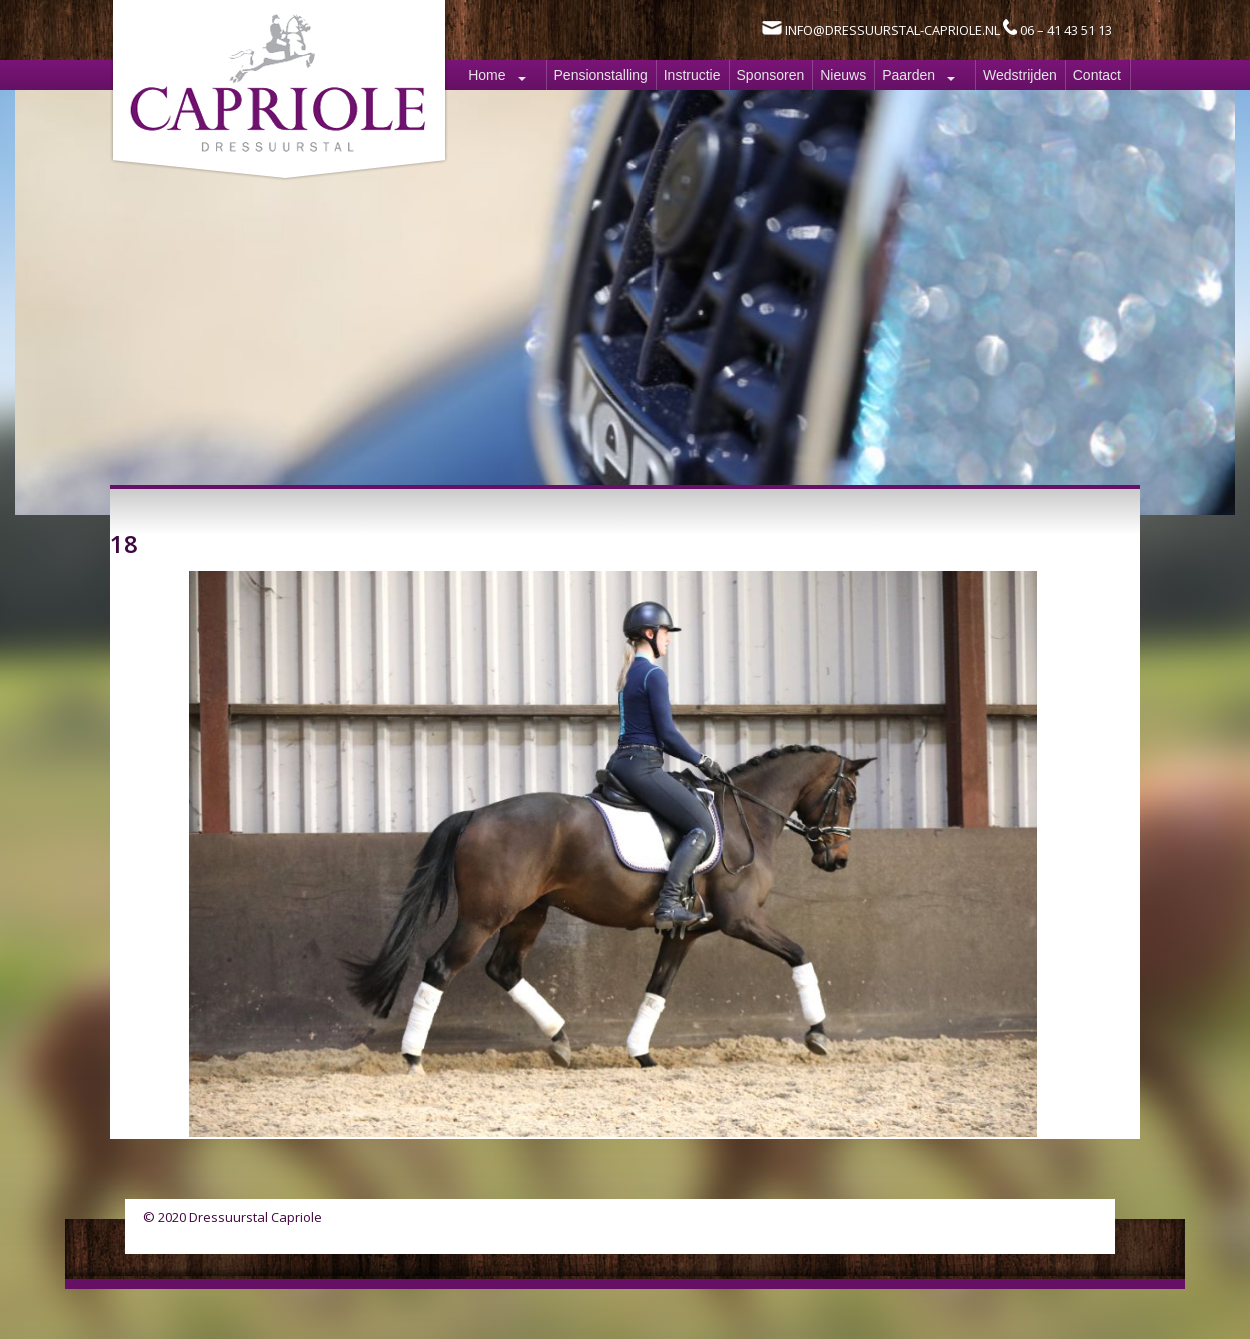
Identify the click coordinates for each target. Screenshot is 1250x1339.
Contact (1097, 75)
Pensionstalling (601, 75)
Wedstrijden (1020, 75)
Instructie (692, 75)
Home (486, 75)
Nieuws (843, 75)
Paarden (908, 75)
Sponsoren (771, 75)
